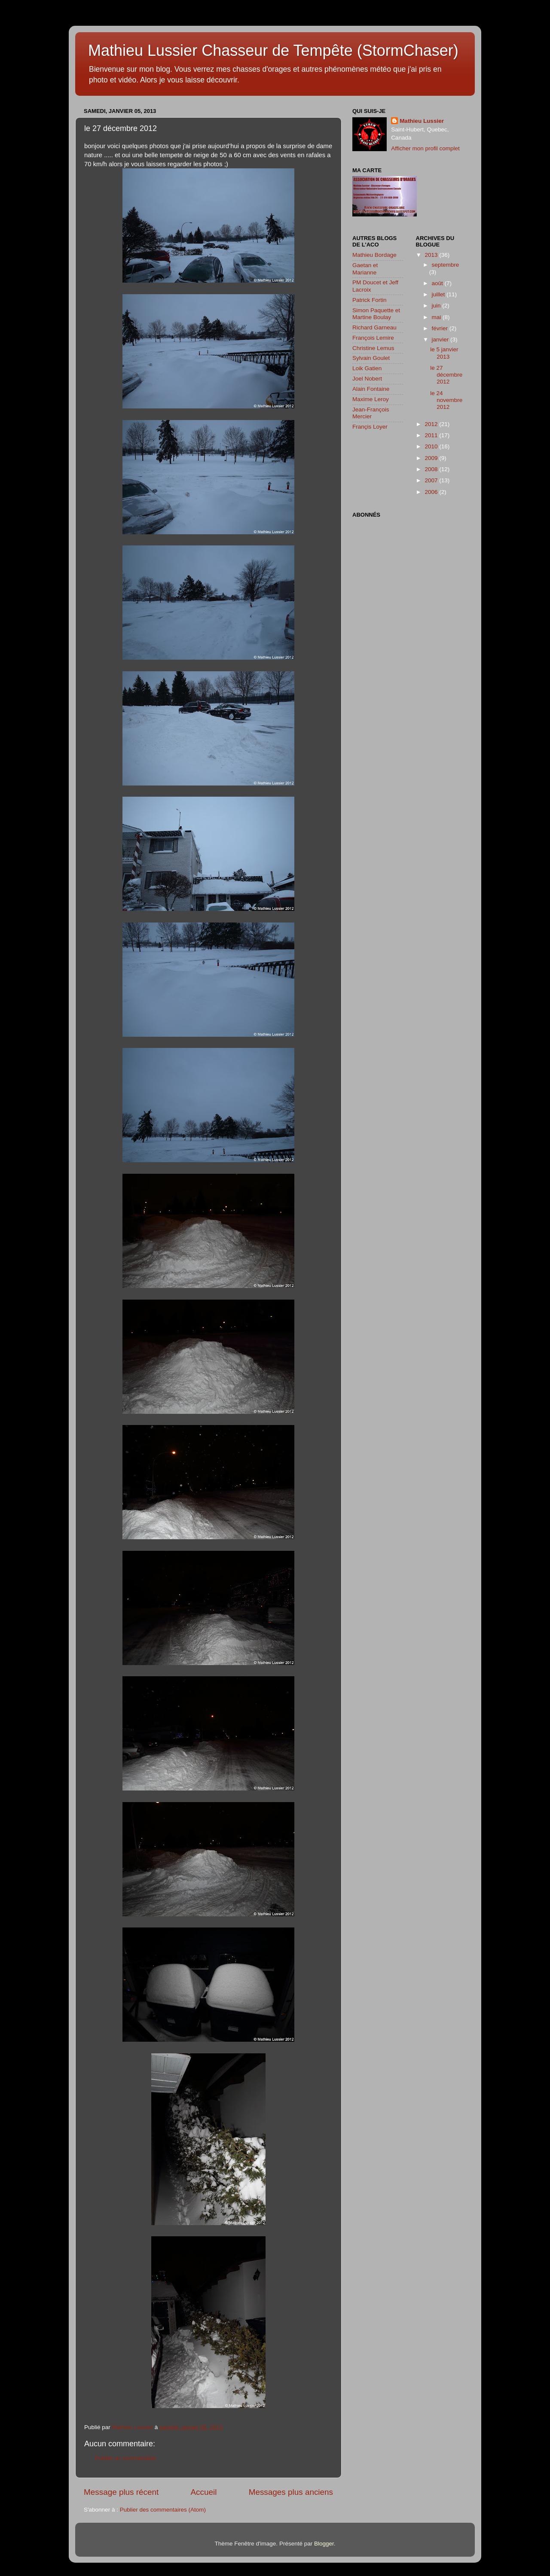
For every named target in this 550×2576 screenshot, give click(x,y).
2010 (432, 446)
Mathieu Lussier (422, 121)
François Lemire (373, 338)
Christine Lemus (373, 348)
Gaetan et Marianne (365, 268)
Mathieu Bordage (374, 255)
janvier (441, 339)
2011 (432, 435)
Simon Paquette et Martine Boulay (376, 313)
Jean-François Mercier (370, 413)
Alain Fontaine (370, 389)
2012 (432, 424)
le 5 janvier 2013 (444, 352)
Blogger (324, 2543)
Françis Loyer (370, 426)
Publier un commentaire (125, 2458)
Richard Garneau (374, 327)
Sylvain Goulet (371, 358)
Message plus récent (121, 2492)
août (438, 283)
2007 (432, 480)
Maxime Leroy (370, 399)
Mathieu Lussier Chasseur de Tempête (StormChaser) (273, 50)
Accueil (204, 2492)
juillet (439, 294)
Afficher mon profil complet (425, 148)
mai (437, 317)
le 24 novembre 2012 (446, 400)
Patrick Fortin (369, 300)
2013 (432, 255)
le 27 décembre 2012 (446, 375)
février (440, 328)
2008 (432, 469)
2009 (432, 458)
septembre (445, 265)
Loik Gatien (367, 368)
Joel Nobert (367, 378)
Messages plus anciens (291, 2492)
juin (437, 305)
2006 (432, 492)
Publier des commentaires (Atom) (163, 2509)
